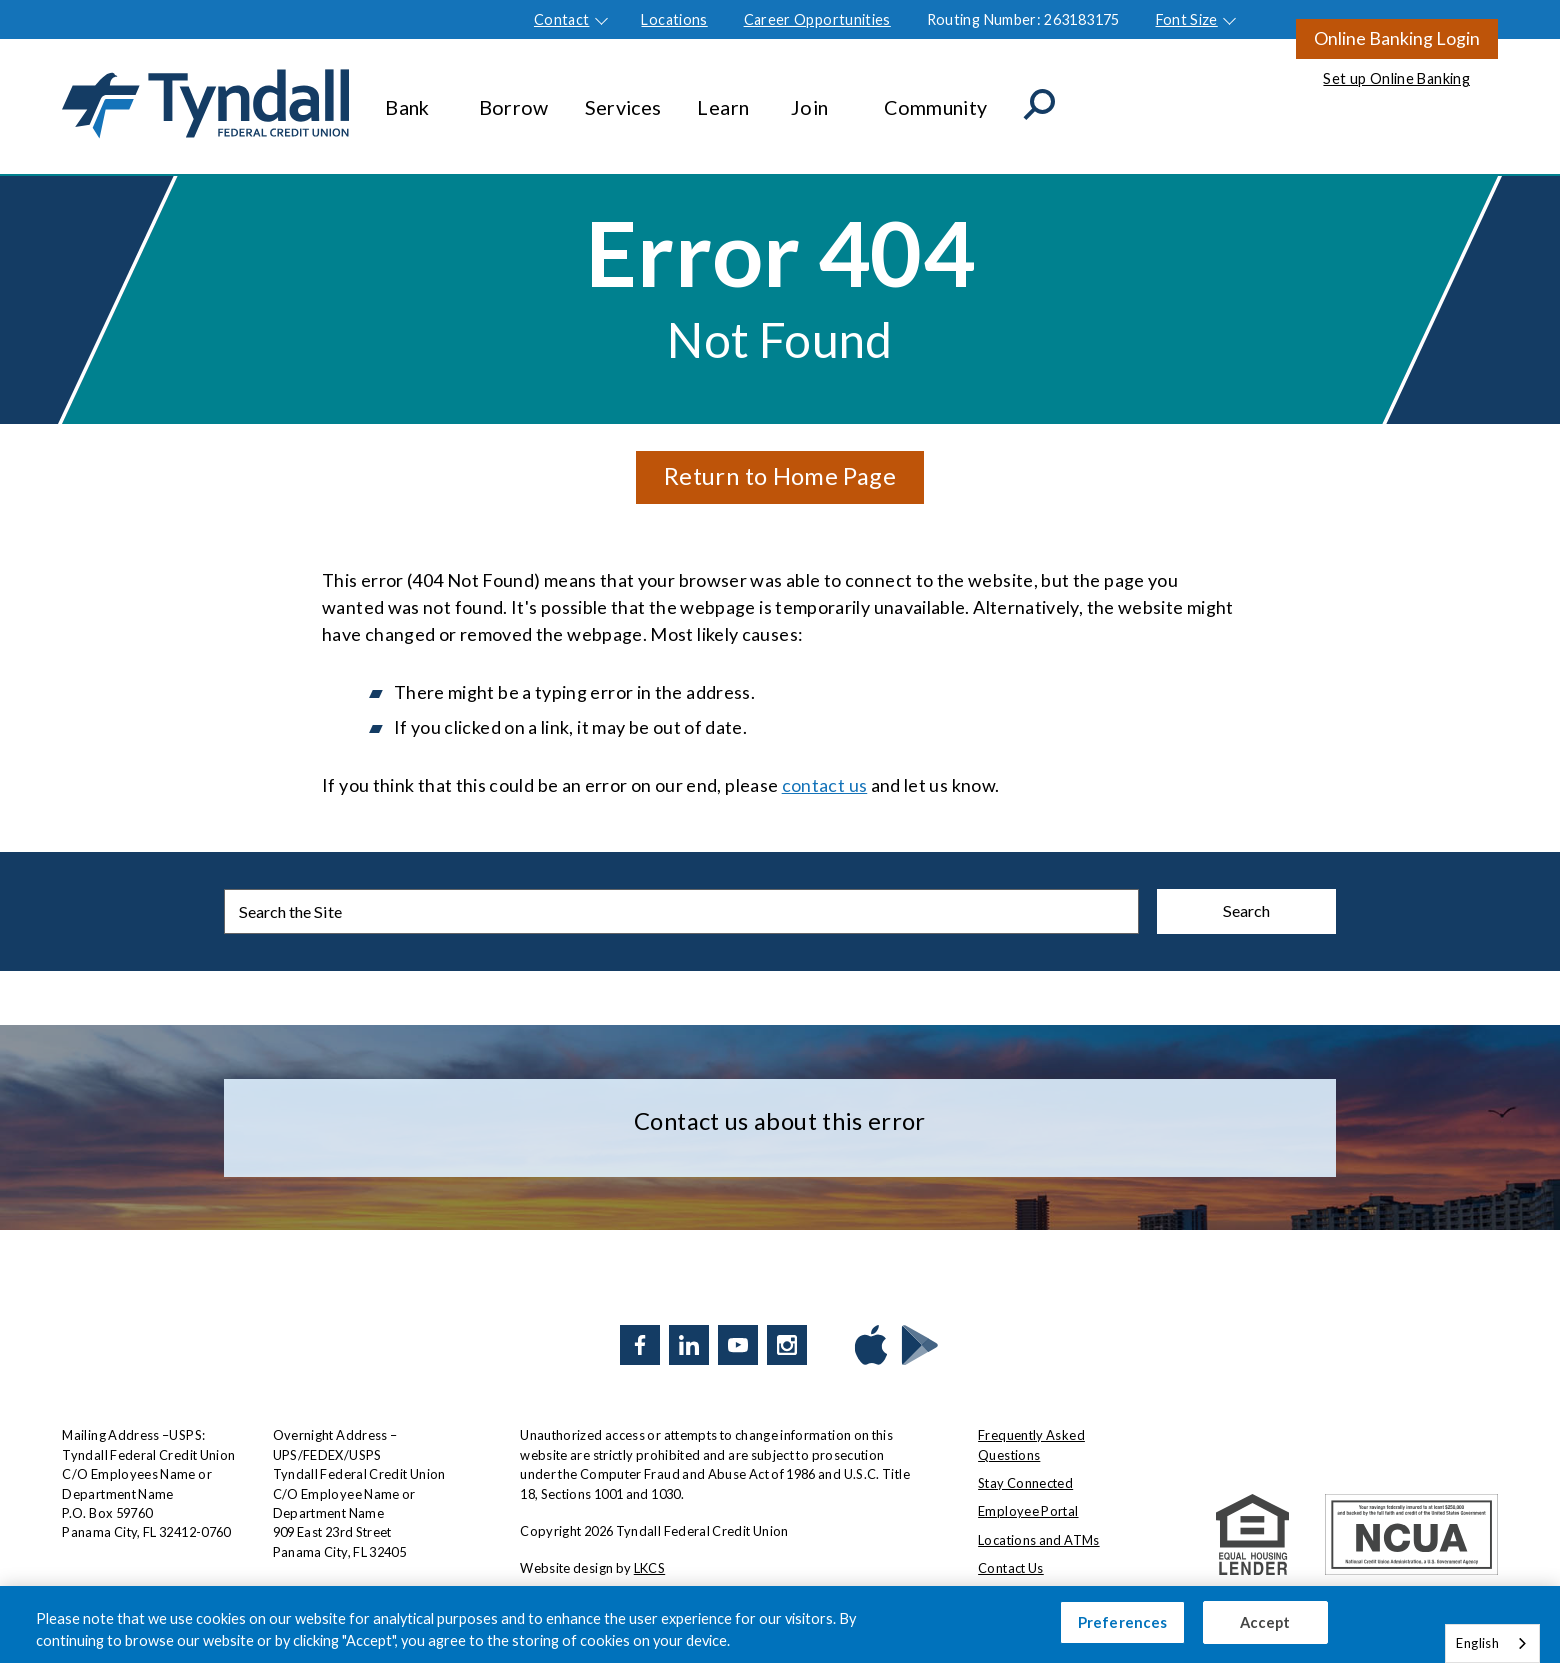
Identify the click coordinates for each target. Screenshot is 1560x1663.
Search (1246, 910)
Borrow (514, 97)
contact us (825, 785)
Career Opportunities (817, 19)
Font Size (1187, 19)
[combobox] (1492, 1643)
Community (935, 97)
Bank (413, 97)
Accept (1265, 1622)
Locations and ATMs (1038, 1540)
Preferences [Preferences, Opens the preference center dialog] (1123, 1622)
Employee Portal (1028, 1511)
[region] (780, 1624)
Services (623, 97)
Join (819, 97)
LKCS (649, 1568)
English (1477, 1643)
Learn (725, 97)
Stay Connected (1025, 1483)
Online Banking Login (1397, 38)
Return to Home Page (780, 475)
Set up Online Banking (1396, 78)
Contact (562, 19)
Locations (674, 19)
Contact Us (1011, 1568)
